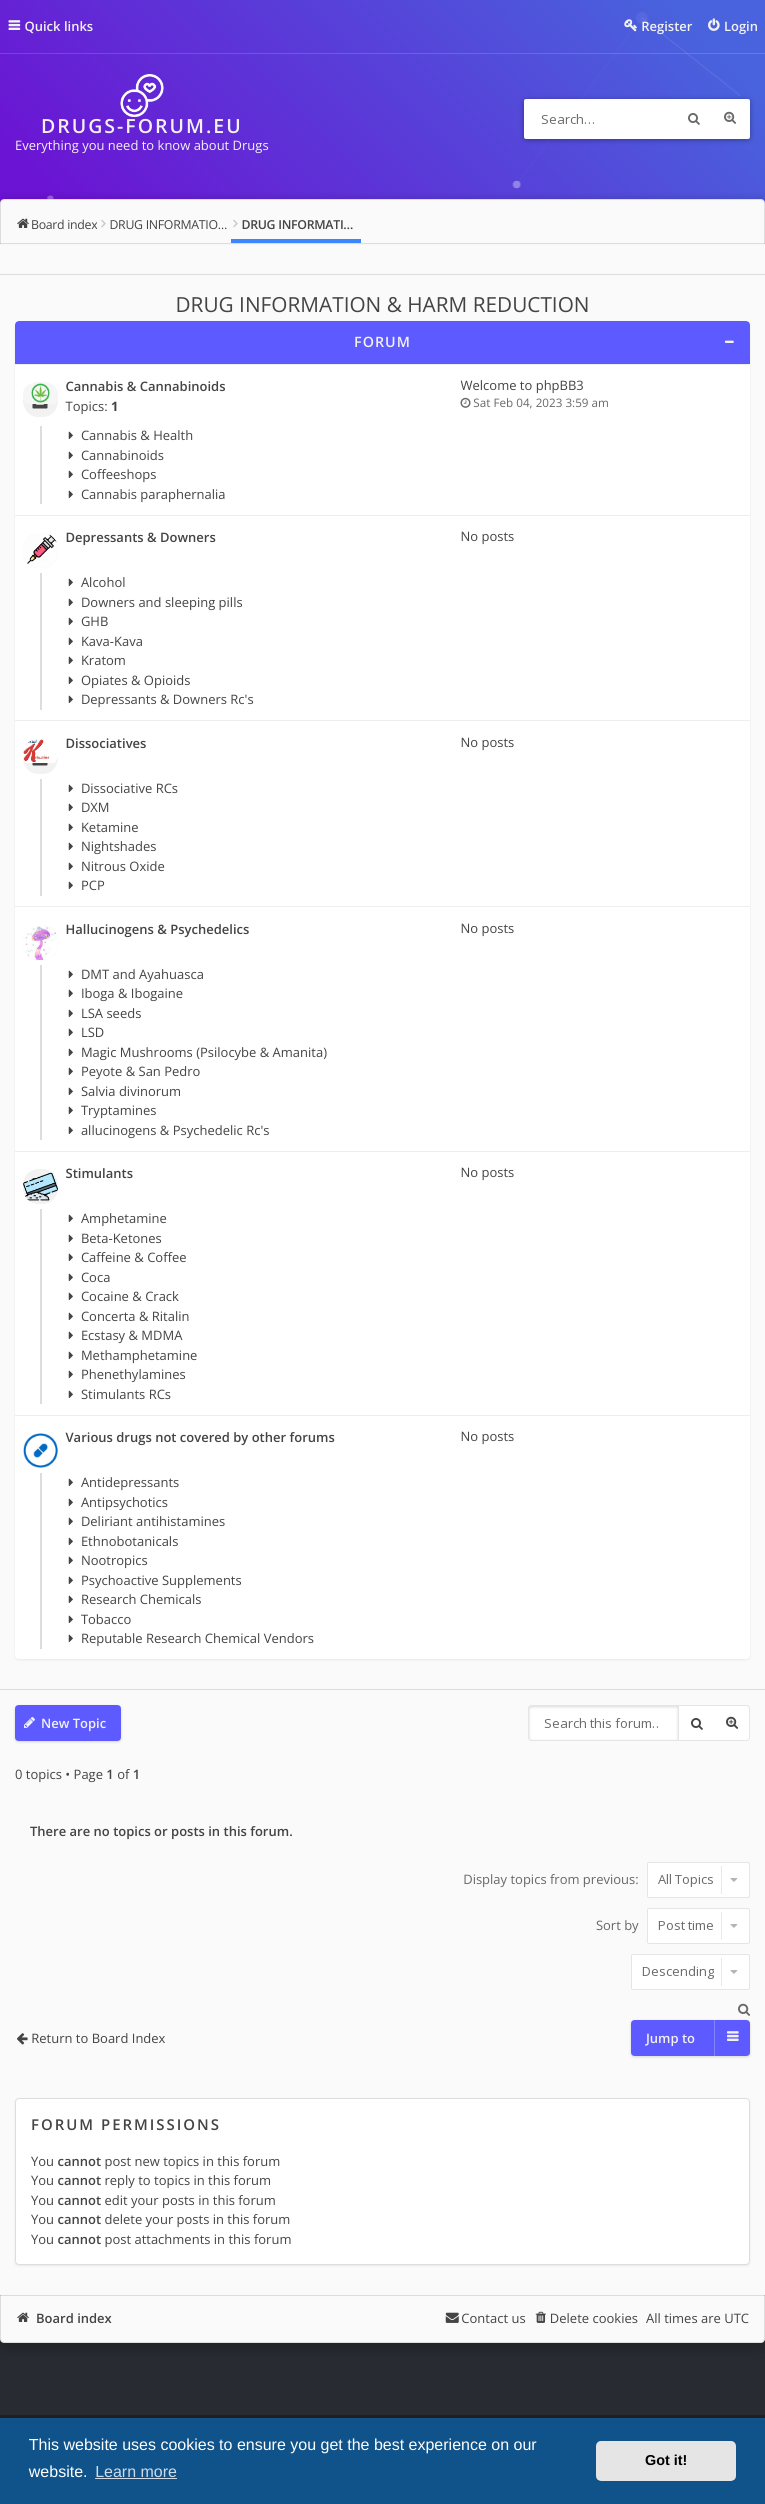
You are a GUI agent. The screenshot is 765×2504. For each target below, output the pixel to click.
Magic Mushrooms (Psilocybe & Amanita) (204, 1052)
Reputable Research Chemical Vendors (197, 1638)
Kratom (103, 660)
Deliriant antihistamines (153, 1521)
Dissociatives (106, 744)
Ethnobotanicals (129, 1541)
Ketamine (110, 827)
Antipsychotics (124, 1502)
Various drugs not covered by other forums (200, 1438)
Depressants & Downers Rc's (167, 699)
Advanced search (730, 119)
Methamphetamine (139, 1355)
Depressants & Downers (141, 538)
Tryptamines (119, 1110)
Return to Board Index (98, 2038)
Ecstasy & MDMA (131, 1335)
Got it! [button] (666, 2461)
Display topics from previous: (606, 1879)
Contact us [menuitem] (493, 2318)
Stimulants (99, 1174)
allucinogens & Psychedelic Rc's (175, 1130)
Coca (95, 1277)
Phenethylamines (133, 1374)
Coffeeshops (119, 474)
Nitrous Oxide (123, 866)
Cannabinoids (122, 455)
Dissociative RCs (129, 788)
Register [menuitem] (666, 26)
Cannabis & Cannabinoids (146, 387)
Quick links (59, 26)
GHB (94, 621)
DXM (95, 807)
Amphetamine (124, 1218)
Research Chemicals (141, 1599)
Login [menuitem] (741, 26)
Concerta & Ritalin (135, 1316)
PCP (93, 885)
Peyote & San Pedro (141, 1071)
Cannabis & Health (137, 435)
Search (694, 119)
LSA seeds (111, 1013)
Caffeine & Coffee (134, 1257)
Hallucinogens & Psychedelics (158, 930)
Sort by (673, 1925)
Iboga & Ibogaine (132, 993)
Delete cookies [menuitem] (594, 2318)
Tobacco (106, 1619)
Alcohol (103, 582)
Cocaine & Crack (130, 1296)
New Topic (73, 1723)
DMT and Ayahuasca (142, 974)
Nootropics (114, 1560)
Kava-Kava (112, 641)
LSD (92, 1032)
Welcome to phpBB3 (522, 385)
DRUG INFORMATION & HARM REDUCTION (383, 305)
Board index (74, 2318)
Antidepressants (130, 1482)
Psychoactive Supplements (161, 1580)
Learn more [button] (136, 2472)
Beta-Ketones (121, 1238)
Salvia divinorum (131, 1091)
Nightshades (119, 846)
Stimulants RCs (126, 1394)
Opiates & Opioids (136, 680)
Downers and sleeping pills (162, 602)
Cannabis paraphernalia (153, 494)
